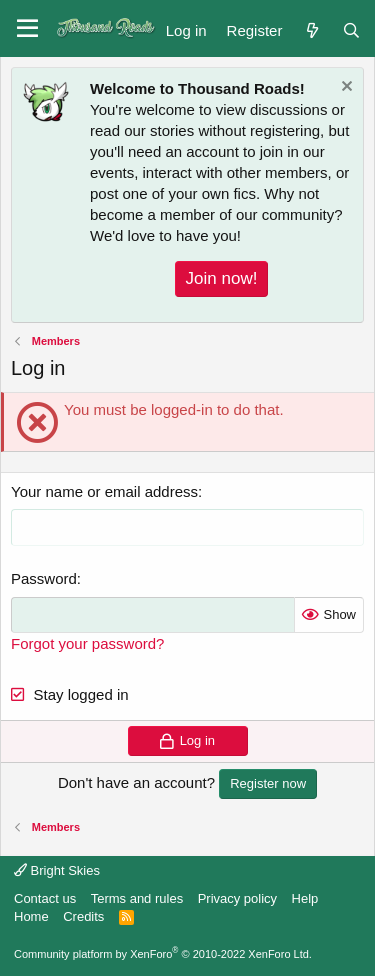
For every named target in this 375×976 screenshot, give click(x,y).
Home (31, 916)
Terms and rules (137, 898)
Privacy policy (237, 898)
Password (44, 578)
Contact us (45, 898)
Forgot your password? (87, 643)
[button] (27, 29)
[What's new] (311, 28)
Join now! (222, 278)
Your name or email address (104, 491)
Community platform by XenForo (163, 954)
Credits (83, 916)
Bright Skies (57, 870)
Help (305, 898)
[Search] (351, 28)
